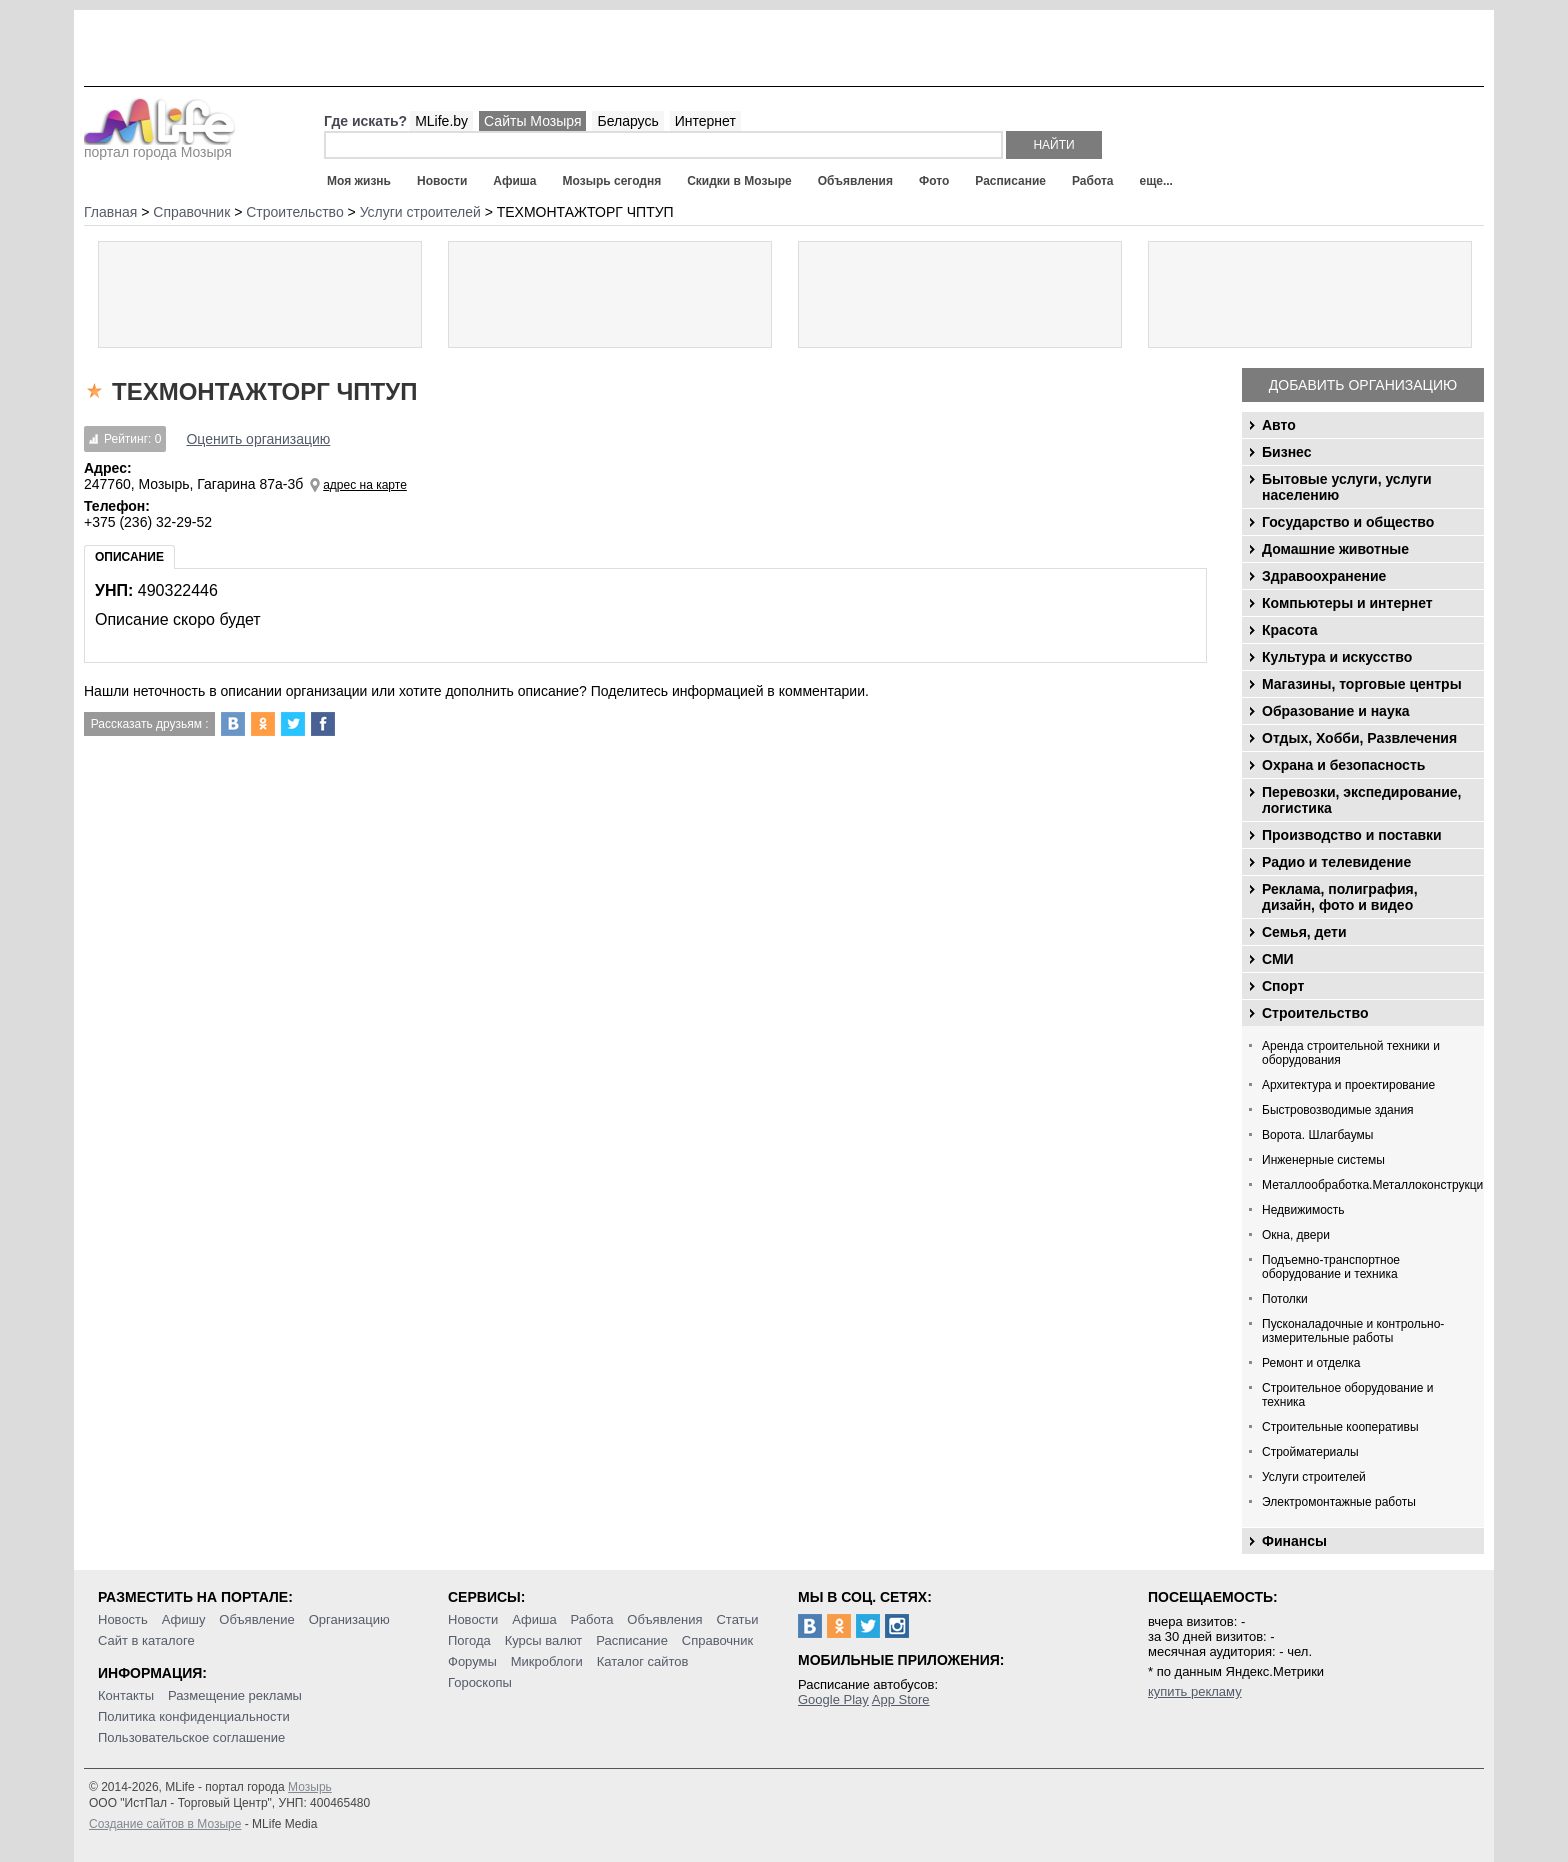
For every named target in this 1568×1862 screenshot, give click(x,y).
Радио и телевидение (1336, 862)
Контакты (126, 1695)
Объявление (256, 1619)
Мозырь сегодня (612, 181)
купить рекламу (1195, 1691)
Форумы (472, 1661)
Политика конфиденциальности (194, 1716)
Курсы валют (544, 1640)
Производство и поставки (1352, 835)
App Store (901, 1699)
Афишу (184, 1619)
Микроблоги (547, 1661)
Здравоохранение (1324, 576)
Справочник (718, 1640)
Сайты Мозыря (532, 121)
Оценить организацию (258, 439)
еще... (1155, 181)
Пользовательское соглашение (191, 1737)
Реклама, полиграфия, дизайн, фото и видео (1340, 897)
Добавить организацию (1363, 385)
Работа (1093, 181)
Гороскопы (480, 1682)
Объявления (855, 181)
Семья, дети (1304, 932)
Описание (129, 557)
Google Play (833, 1699)
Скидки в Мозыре (739, 181)
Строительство (1315, 1013)
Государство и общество (1348, 522)
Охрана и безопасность (1343, 765)
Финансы (1294, 1541)
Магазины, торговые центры (1362, 684)
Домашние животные (1335, 549)
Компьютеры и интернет (1347, 603)
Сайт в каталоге (146, 1640)
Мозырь (310, 1787)
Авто (1279, 425)
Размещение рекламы (235, 1695)
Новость (123, 1619)
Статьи (737, 1619)
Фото (934, 181)
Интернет (705, 121)
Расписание (1010, 181)
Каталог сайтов (643, 1661)
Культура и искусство (1337, 657)
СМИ (1278, 959)
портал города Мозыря (159, 146)
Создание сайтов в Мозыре (165, 1824)
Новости (442, 181)
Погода (469, 1640)
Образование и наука (1335, 711)
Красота (1290, 630)
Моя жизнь (359, 181)
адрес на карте (365, 485)
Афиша (514, 181)
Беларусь (627, 121)
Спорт (1283, 986)
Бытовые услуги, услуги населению (1347, 487)
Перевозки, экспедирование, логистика (1361, 800)
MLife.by (441, 121)
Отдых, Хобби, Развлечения (1359, 738)
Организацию (349, 1619)
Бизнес (1286, 452)
